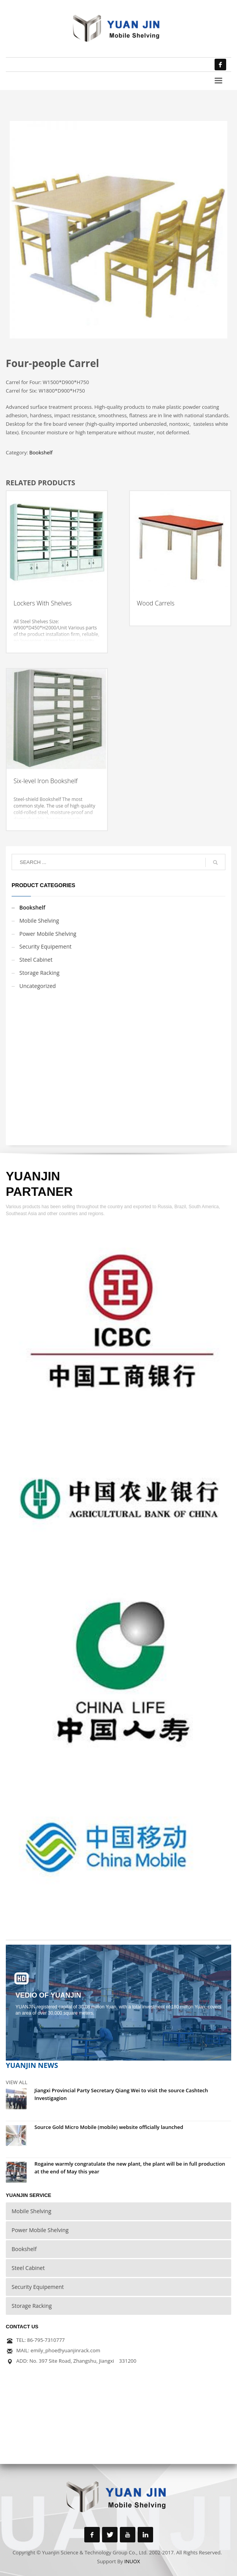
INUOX (132, 2561)
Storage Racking (39, 972)
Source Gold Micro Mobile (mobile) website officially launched (108, 2127)
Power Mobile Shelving (47, 933)
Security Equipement (45, 946)
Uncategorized (37, 986)
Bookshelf (41, 452)
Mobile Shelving (39, 920)
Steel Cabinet (36, 959)
